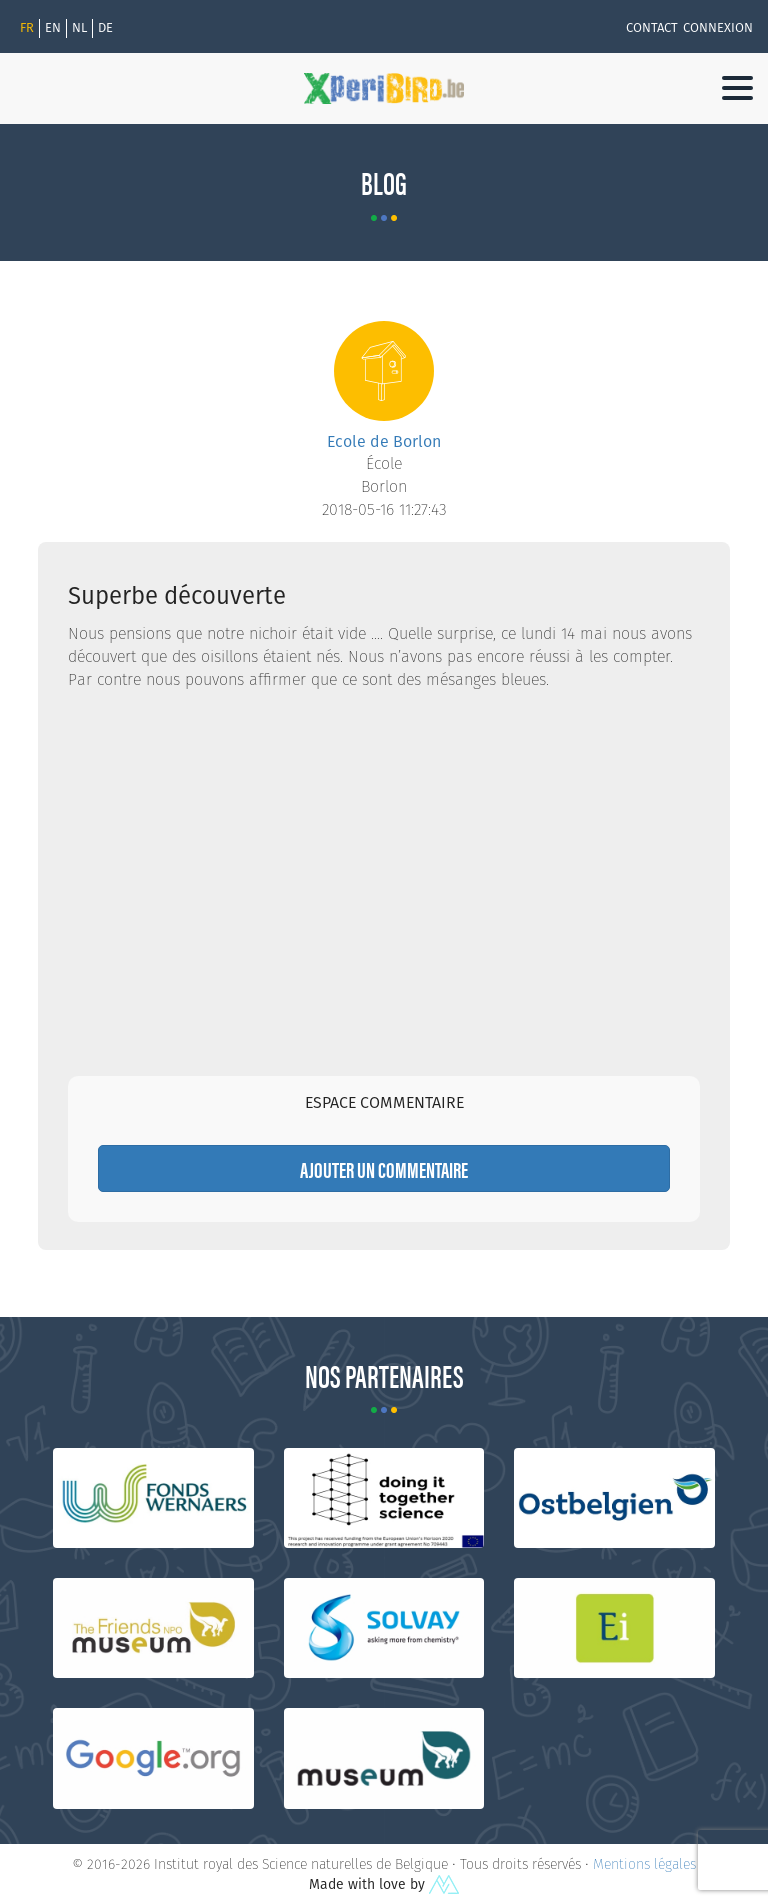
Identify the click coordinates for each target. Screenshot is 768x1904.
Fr (27, 28)
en (53, 28)
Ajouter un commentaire (384, 1168)
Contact (652, 28)
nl (79, 28)
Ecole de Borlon (384, 441)
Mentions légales (644, 1864)
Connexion (718, 28)
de (105, 28)
